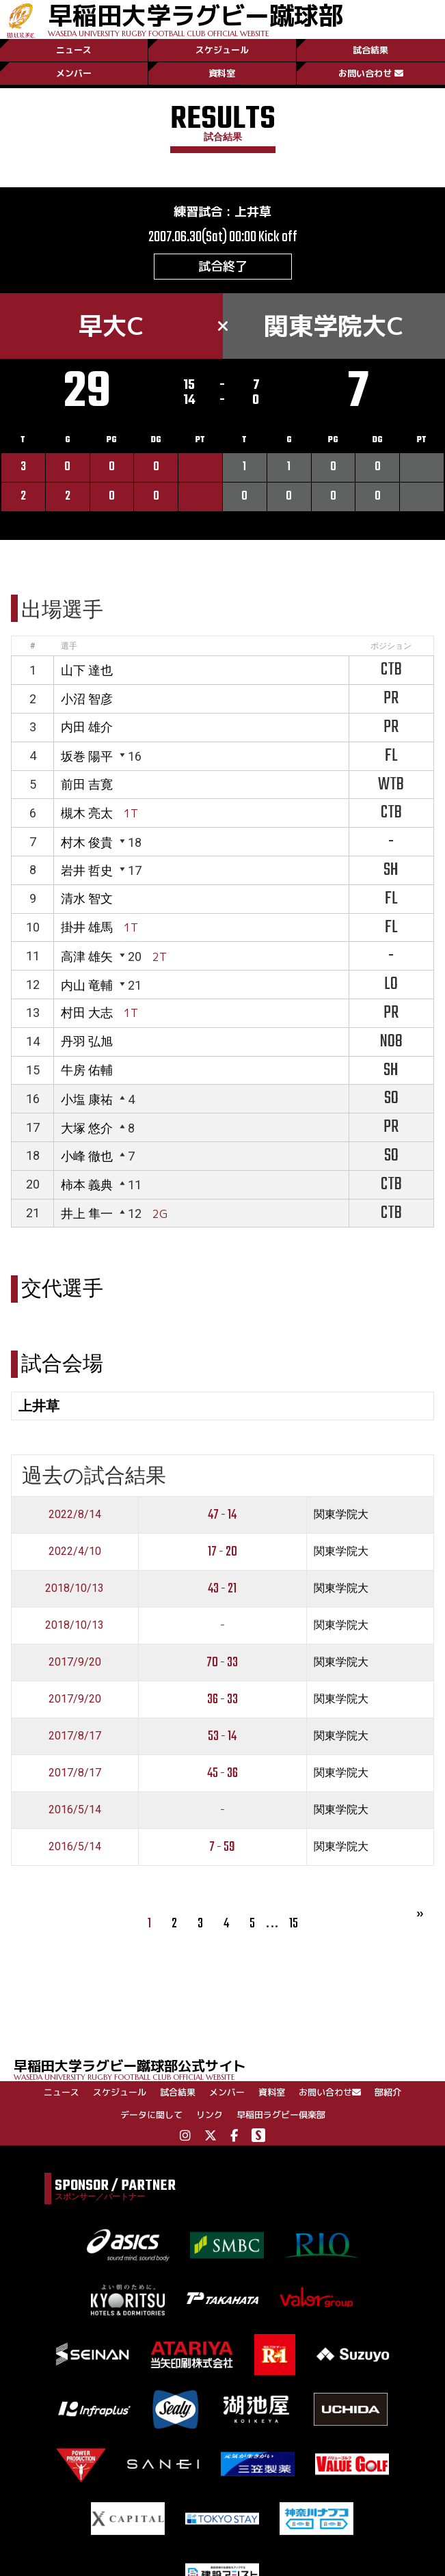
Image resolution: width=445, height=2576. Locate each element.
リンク (209, 2115)
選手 (69, 646)
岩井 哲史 (87, 870)
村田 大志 (87, 1012)
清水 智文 (87, 898)
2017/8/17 (75, 1735)
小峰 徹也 (87, 1156)
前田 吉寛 (87, 784)
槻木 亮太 (87, 813)
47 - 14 (222, 1515)
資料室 (221, 73)
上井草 (252, 211)
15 (293, 1923)
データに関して (151, 2115)
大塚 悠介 (87, 1128)
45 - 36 (222, 1773)
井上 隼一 (87, 1213)
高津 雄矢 (87, 956)
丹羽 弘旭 (87, 1041)
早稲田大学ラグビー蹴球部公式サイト (229, 2068)
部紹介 (388, 2092)
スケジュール (222, 50)
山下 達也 (87, 670)
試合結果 (370, 50)
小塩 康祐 (87, 1099)
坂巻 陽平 (87, 756)
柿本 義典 (87, 1185)
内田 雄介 (87, 727)
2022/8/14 (75, 1514)
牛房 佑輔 (87, 1070)
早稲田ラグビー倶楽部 (281, 2115)
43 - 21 (222, 1588)
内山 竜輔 (87, 985)
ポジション (391, 646)
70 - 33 (222, 1662)
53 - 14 (222, 1736)
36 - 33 (222, 1699)
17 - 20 (222, 1551)
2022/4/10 (75, 1551)
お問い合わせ (370, 73)
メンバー (74, 73)
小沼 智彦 (87, 699)
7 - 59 (222, 1847)
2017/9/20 (75, 1661)
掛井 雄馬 (87, 927)
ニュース (74, 50)
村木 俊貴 (87, 842)
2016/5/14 (75, 1809)
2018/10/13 (74, 1588)
